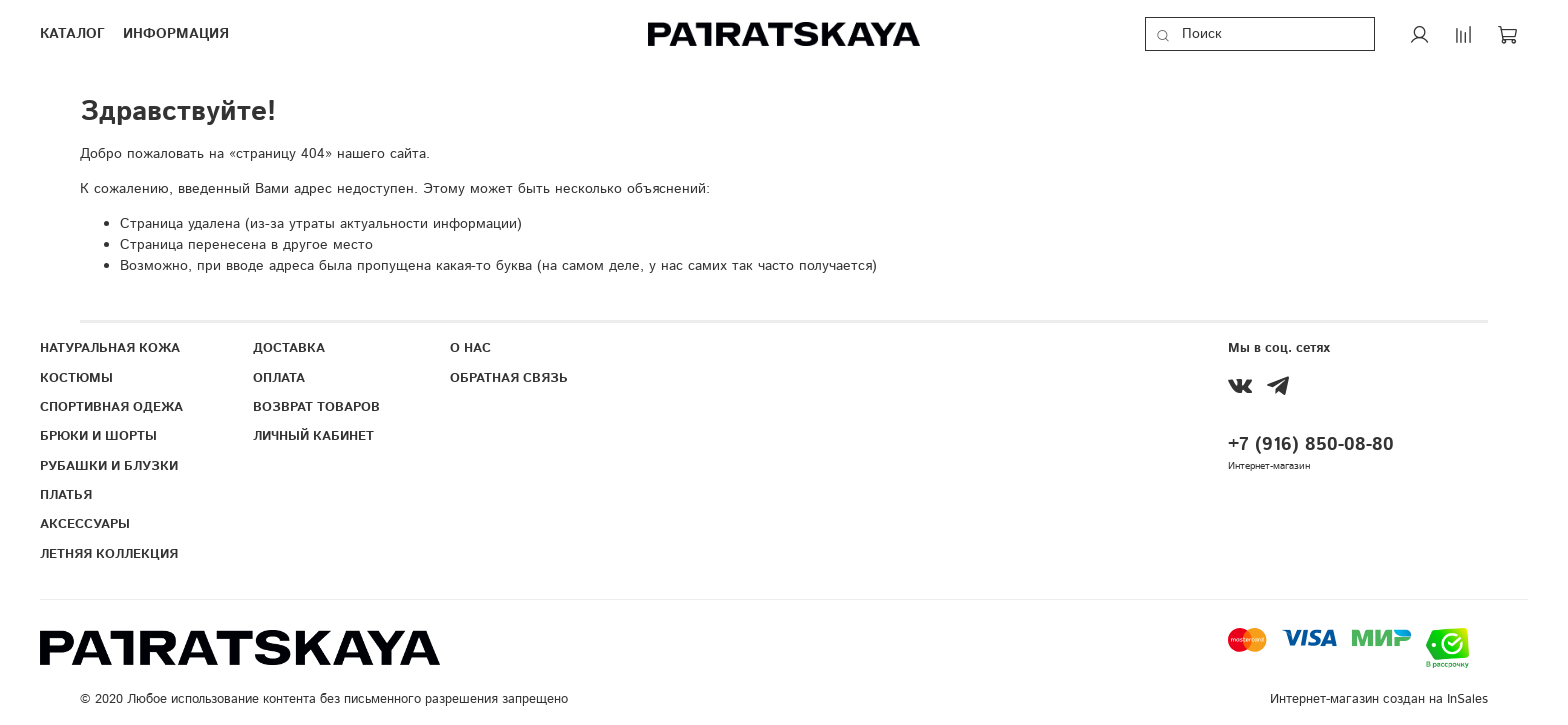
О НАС (470, 348)
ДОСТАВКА (289, 348)
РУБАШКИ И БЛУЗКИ (109, 466)
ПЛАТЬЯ (66, 495)
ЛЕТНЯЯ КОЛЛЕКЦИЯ (109, 554)
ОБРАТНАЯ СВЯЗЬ (509, 378)
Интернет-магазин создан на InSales (1379, 699)
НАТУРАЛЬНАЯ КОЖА (110, 348)
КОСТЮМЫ (76, 378)
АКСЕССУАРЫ (85, 524)
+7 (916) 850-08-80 (1311, 445)
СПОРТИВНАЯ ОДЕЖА (111, 407)
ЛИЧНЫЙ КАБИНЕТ (313, 436)
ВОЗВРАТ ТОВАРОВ (316, 407)
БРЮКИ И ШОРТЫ (98, 436)
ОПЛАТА (279, 378)
